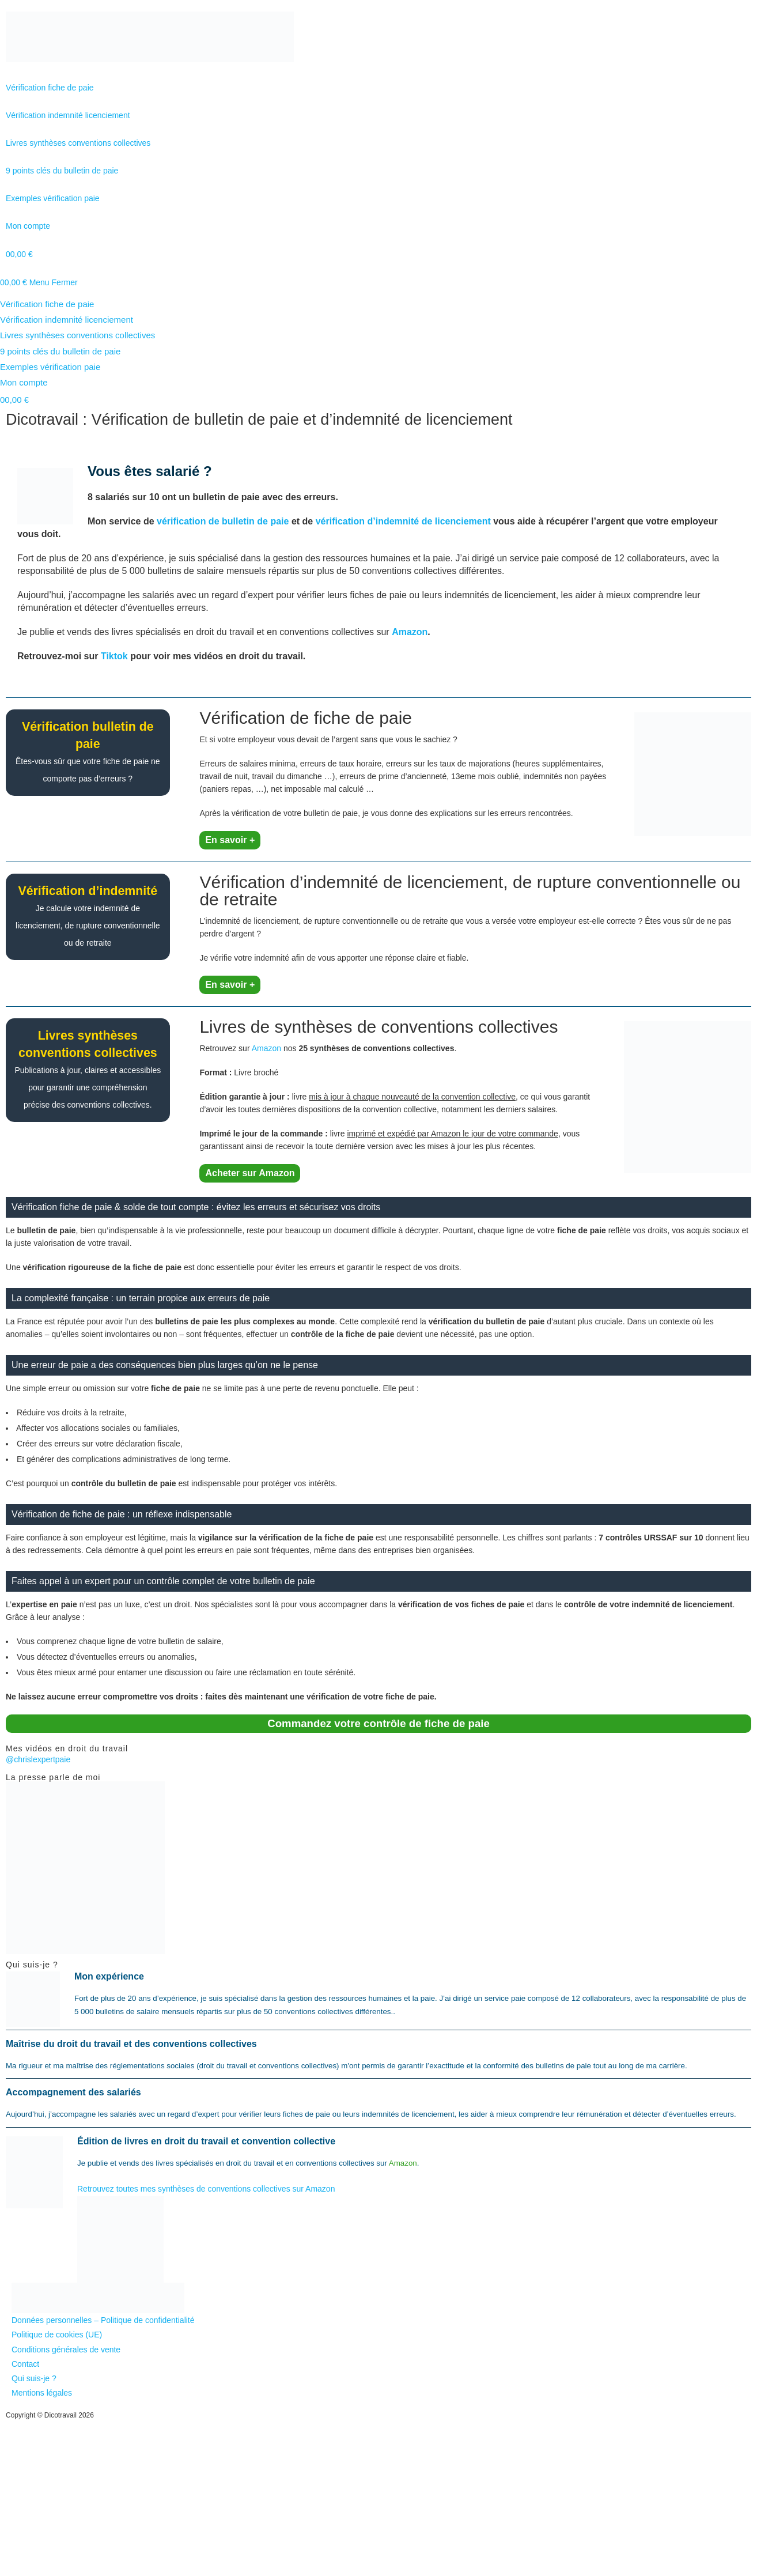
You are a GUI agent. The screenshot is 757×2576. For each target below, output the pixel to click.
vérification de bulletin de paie (223, 521)
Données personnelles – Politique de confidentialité (103, 2320)
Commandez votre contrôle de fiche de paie (378, 1723)
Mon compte (24, 382)
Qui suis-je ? (34, 2378)
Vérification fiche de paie (47, 304)
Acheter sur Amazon (249, 1173)
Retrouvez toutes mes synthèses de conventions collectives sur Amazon (206, 2188)
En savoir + (230, 840)
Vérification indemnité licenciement (66, 319)
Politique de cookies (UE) (57, 2334)
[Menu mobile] (53, 282)
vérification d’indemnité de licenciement (403, 521)
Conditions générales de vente (66, 2349)
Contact (25, 2364)
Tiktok (114, 656)
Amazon (409, 632)
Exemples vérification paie (50, 367)
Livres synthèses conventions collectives (77, 335)
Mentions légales (42, 2392)
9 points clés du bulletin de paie (60, 351)
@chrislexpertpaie (38, 1759)
